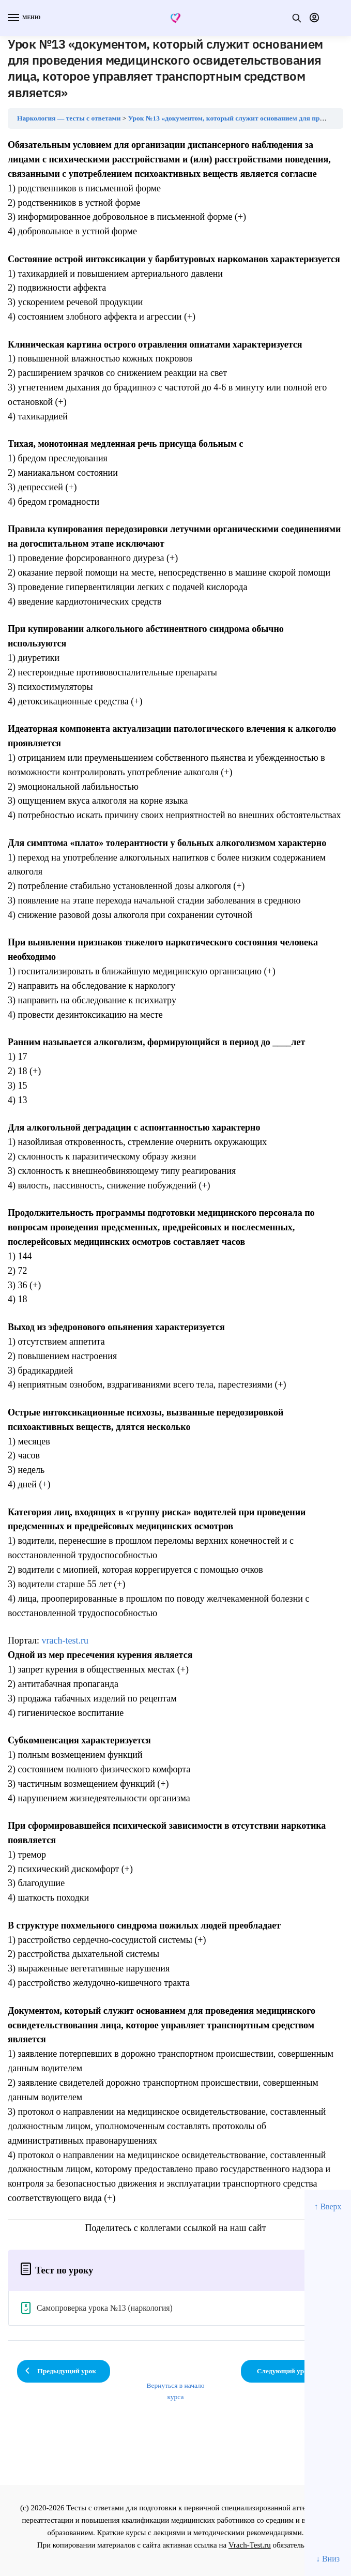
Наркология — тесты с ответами (68, 118)
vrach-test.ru (64, 1640)
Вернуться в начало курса (175, 2391)
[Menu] (23, 18)
